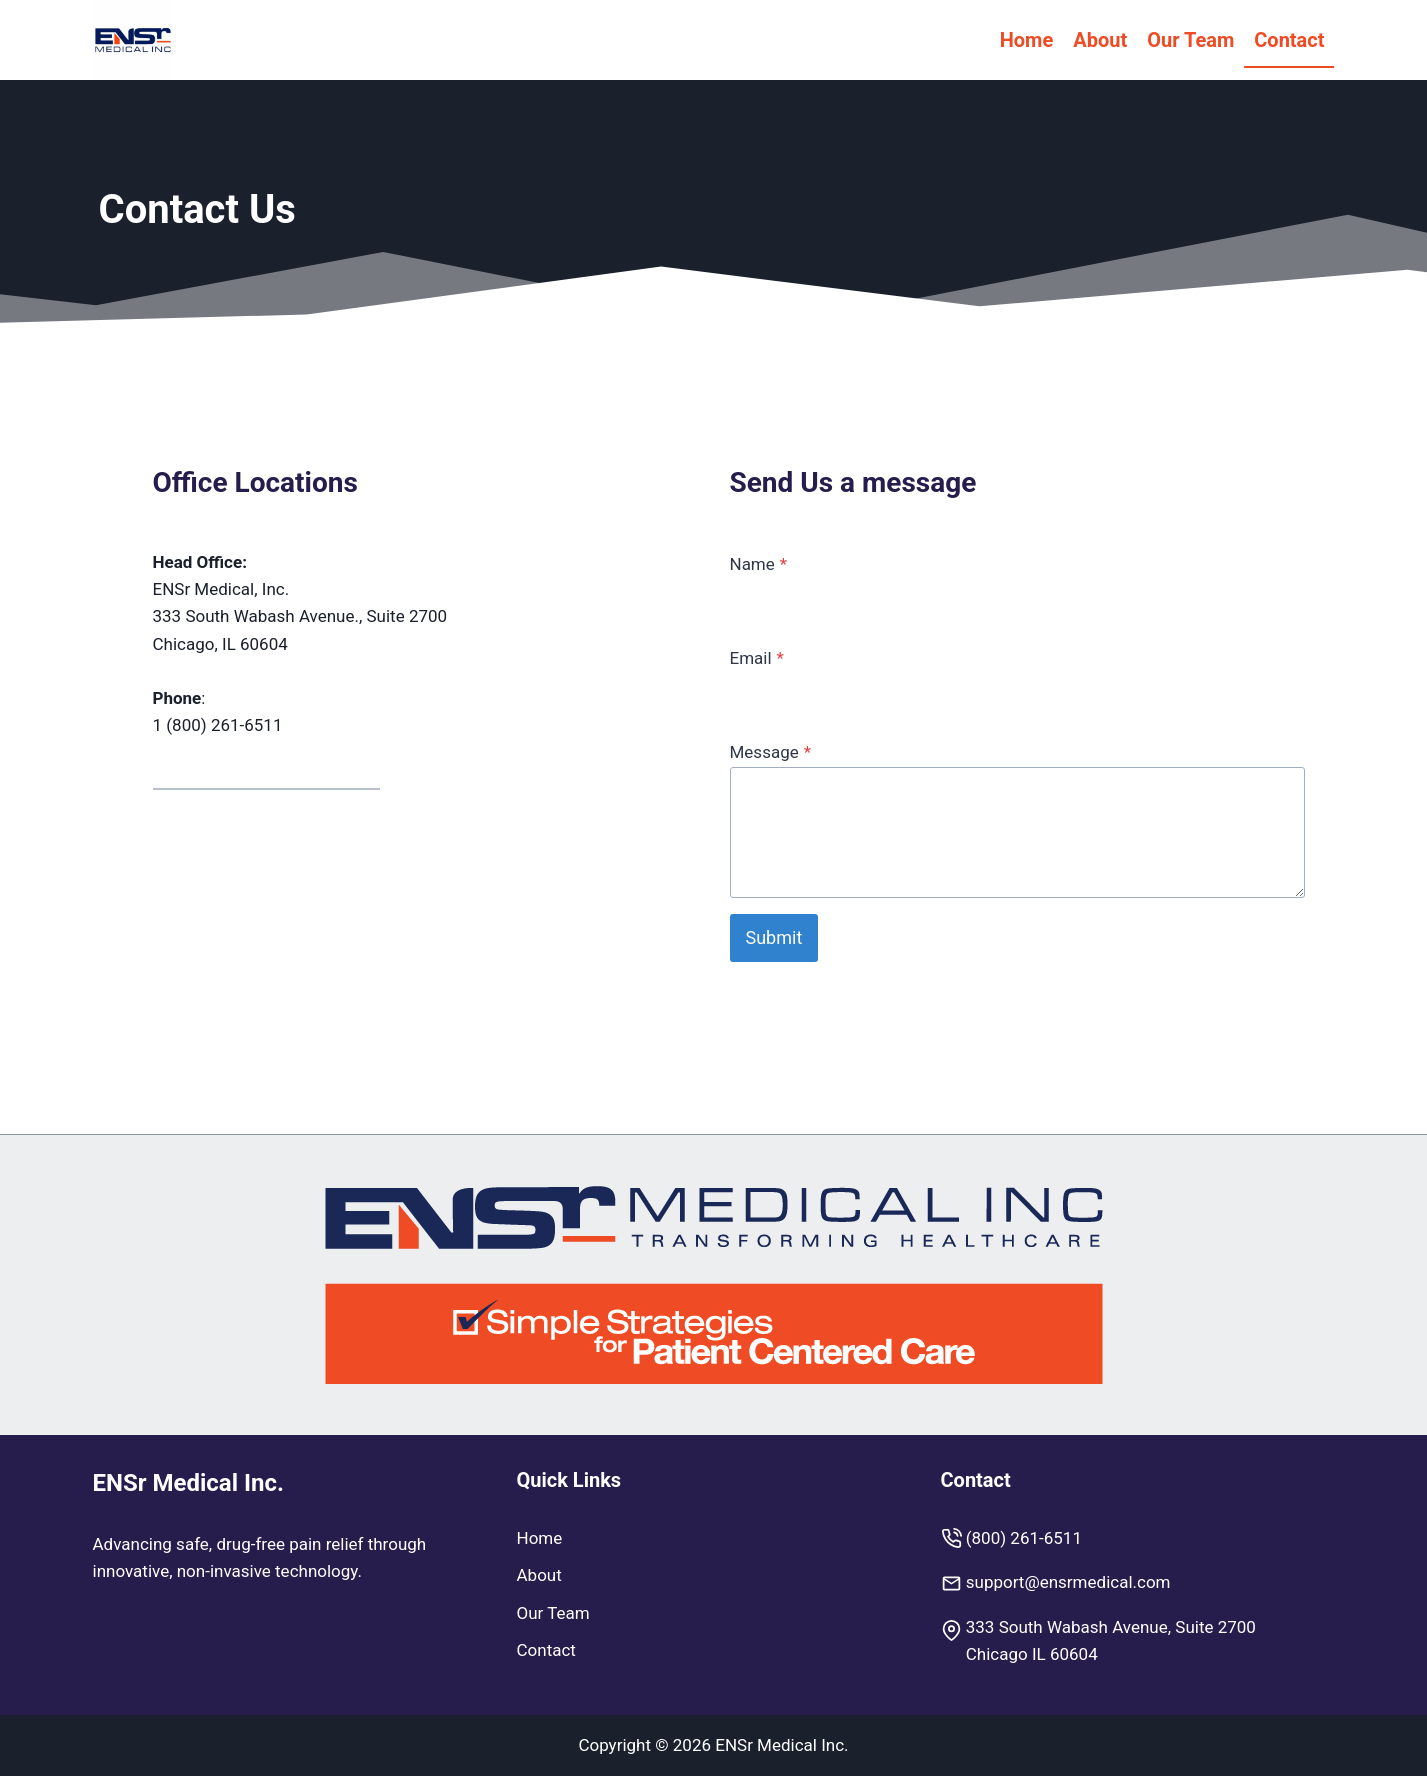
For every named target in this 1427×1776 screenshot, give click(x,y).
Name (759, 564)
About (1100, 40)
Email (757, 658)
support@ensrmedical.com (1068, 1582)
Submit (774, 937)
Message (771, 752)
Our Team (1190, 40)
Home (1027, 40)
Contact (1289, 40)
